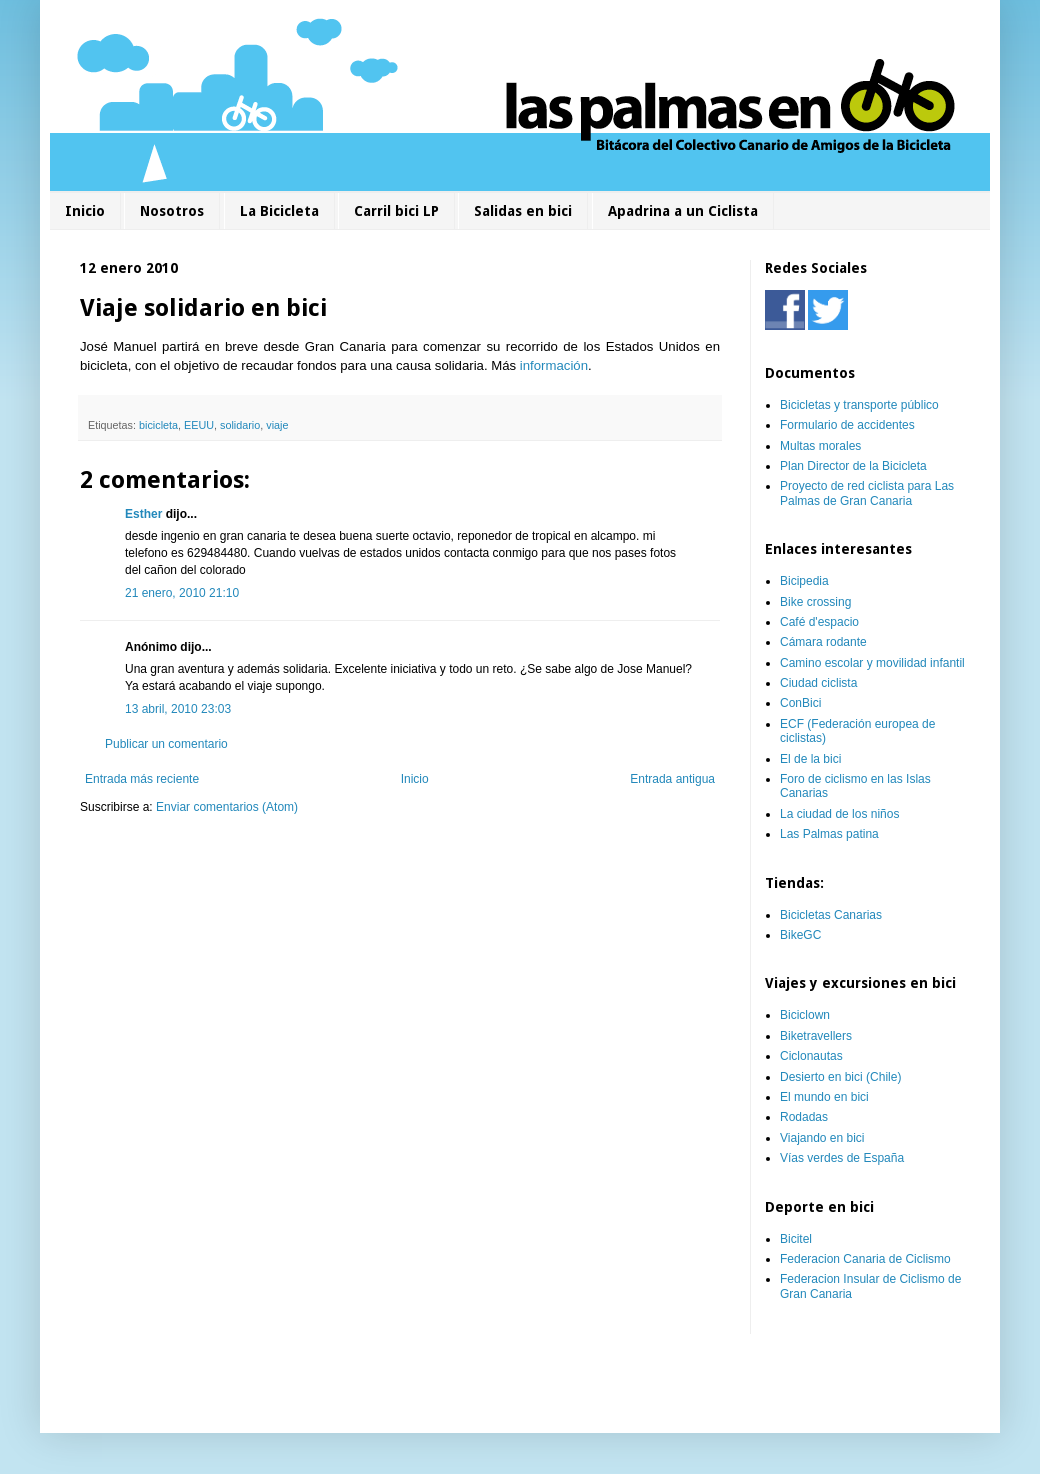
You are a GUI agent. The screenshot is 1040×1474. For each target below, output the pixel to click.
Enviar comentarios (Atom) (227, 807)
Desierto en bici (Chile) (840, 1077)
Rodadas (804, 1117)
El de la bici (810, 759)
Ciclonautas (811, 1056)
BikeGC (800, 935)
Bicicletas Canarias (831, 915)
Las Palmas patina (829, 834)
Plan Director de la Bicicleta (853, 466)
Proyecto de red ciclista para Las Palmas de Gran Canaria (867, 493)
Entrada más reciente (142, 779)
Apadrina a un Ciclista (683, 211)
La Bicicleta (279, 211)
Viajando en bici (822, 1138)
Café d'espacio (819, 622)
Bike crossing (815, 602)
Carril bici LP (396, 211)
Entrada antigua (672, 779)
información (554, 365)
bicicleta (158, 425)
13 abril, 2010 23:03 (178, 709)
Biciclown (805, 1015)
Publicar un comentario (166, 744)
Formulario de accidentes (847, 425)
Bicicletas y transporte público (859, 405)
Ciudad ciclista (818, 683)
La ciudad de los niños (839, 814)
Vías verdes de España (842, 1158)
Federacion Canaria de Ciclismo (865, 1259)
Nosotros (172, 211)
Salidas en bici (523, 211)
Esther (143, 514)
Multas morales (820, 446)
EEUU (199, 425)
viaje (277, 425)
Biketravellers (816, 1036)
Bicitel (796, 1239)
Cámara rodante (823, 642)
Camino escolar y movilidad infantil (872, 663)
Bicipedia (804, 581)
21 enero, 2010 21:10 (182, 593)
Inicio (85, 211)
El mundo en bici (824, 1097)
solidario (240, 425)
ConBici (800, 703)
